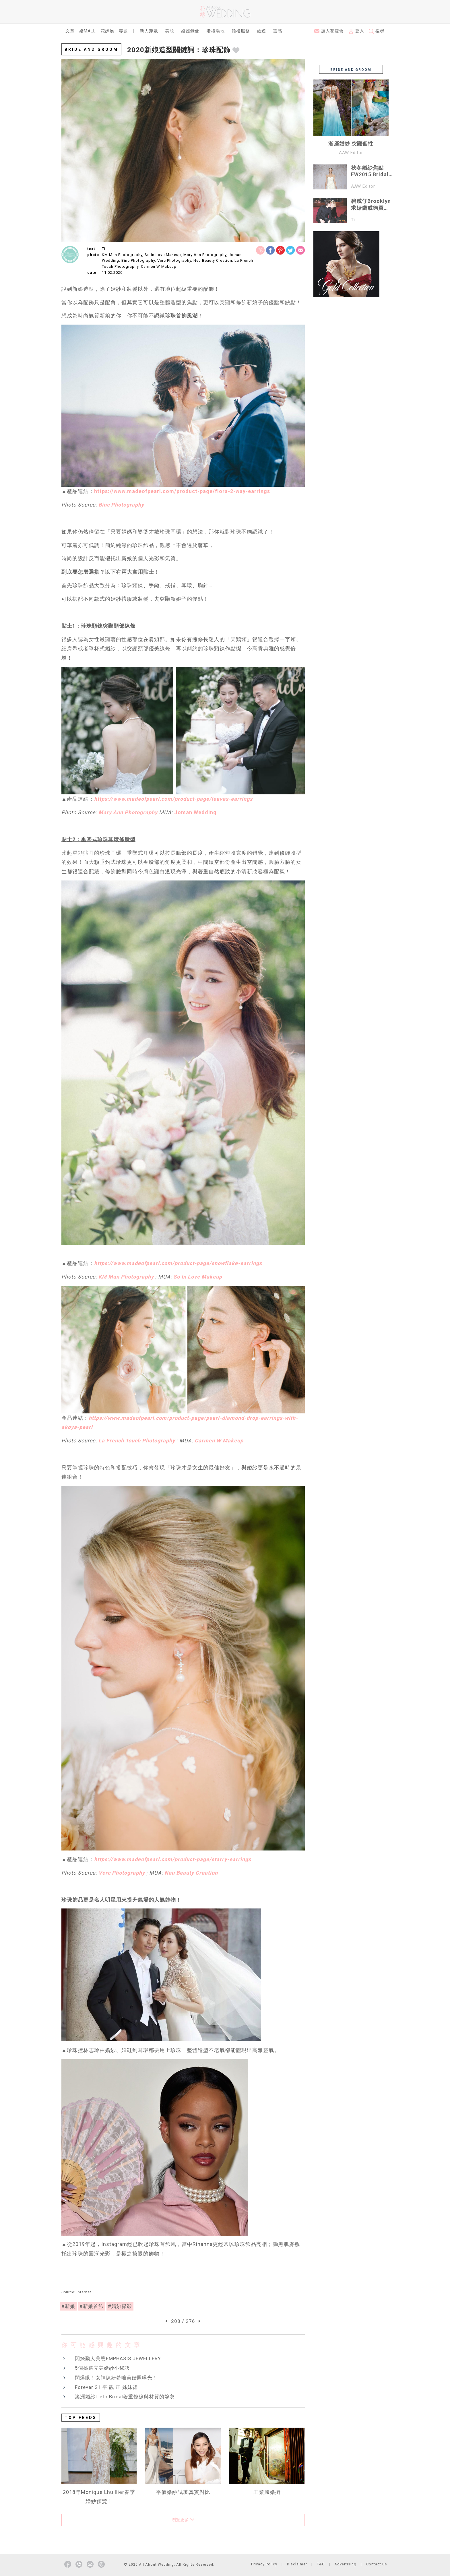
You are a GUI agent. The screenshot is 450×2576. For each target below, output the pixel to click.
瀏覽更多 (183, 2519)
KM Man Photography (126, 1277)
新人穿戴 (149, 31)
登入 (356, 31)
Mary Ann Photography (128, 812)
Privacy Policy (264, 2564)
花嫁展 (107, 31)
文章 (70, 31)
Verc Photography (121, 1873)
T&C (321, 2564)
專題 (123, 31)
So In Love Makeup (197, 1277)
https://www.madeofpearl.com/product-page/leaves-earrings (173, 799)
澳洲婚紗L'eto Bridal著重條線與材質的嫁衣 (125, 2397)
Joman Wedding (195, 812)
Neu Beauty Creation (191, 1873)
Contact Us (376, 2564)
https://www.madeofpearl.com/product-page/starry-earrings (172, 1859)
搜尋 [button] (377, 31)
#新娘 (68, 2306)
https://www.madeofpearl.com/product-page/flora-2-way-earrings (182, 491)
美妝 (169, 31)
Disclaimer (297, 2564)
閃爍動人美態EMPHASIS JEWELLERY (118, 2358)
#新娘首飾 (91, 2306)
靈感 (277, 31)
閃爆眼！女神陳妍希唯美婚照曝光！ (116, 2378)
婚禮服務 (241, 31)
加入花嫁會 (329, 31)
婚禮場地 (215, 31)
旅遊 (261, 31)
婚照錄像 (190, 31)
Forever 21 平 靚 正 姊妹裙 (106, 2387)
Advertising (345, 2564)
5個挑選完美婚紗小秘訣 (102, 2368)
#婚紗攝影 (120, 2306)
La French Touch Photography (136, 1441)
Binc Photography (121, 505)
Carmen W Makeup (219, 1441)
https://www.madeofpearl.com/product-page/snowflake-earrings (178, 1263)
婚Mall (87, 31)
